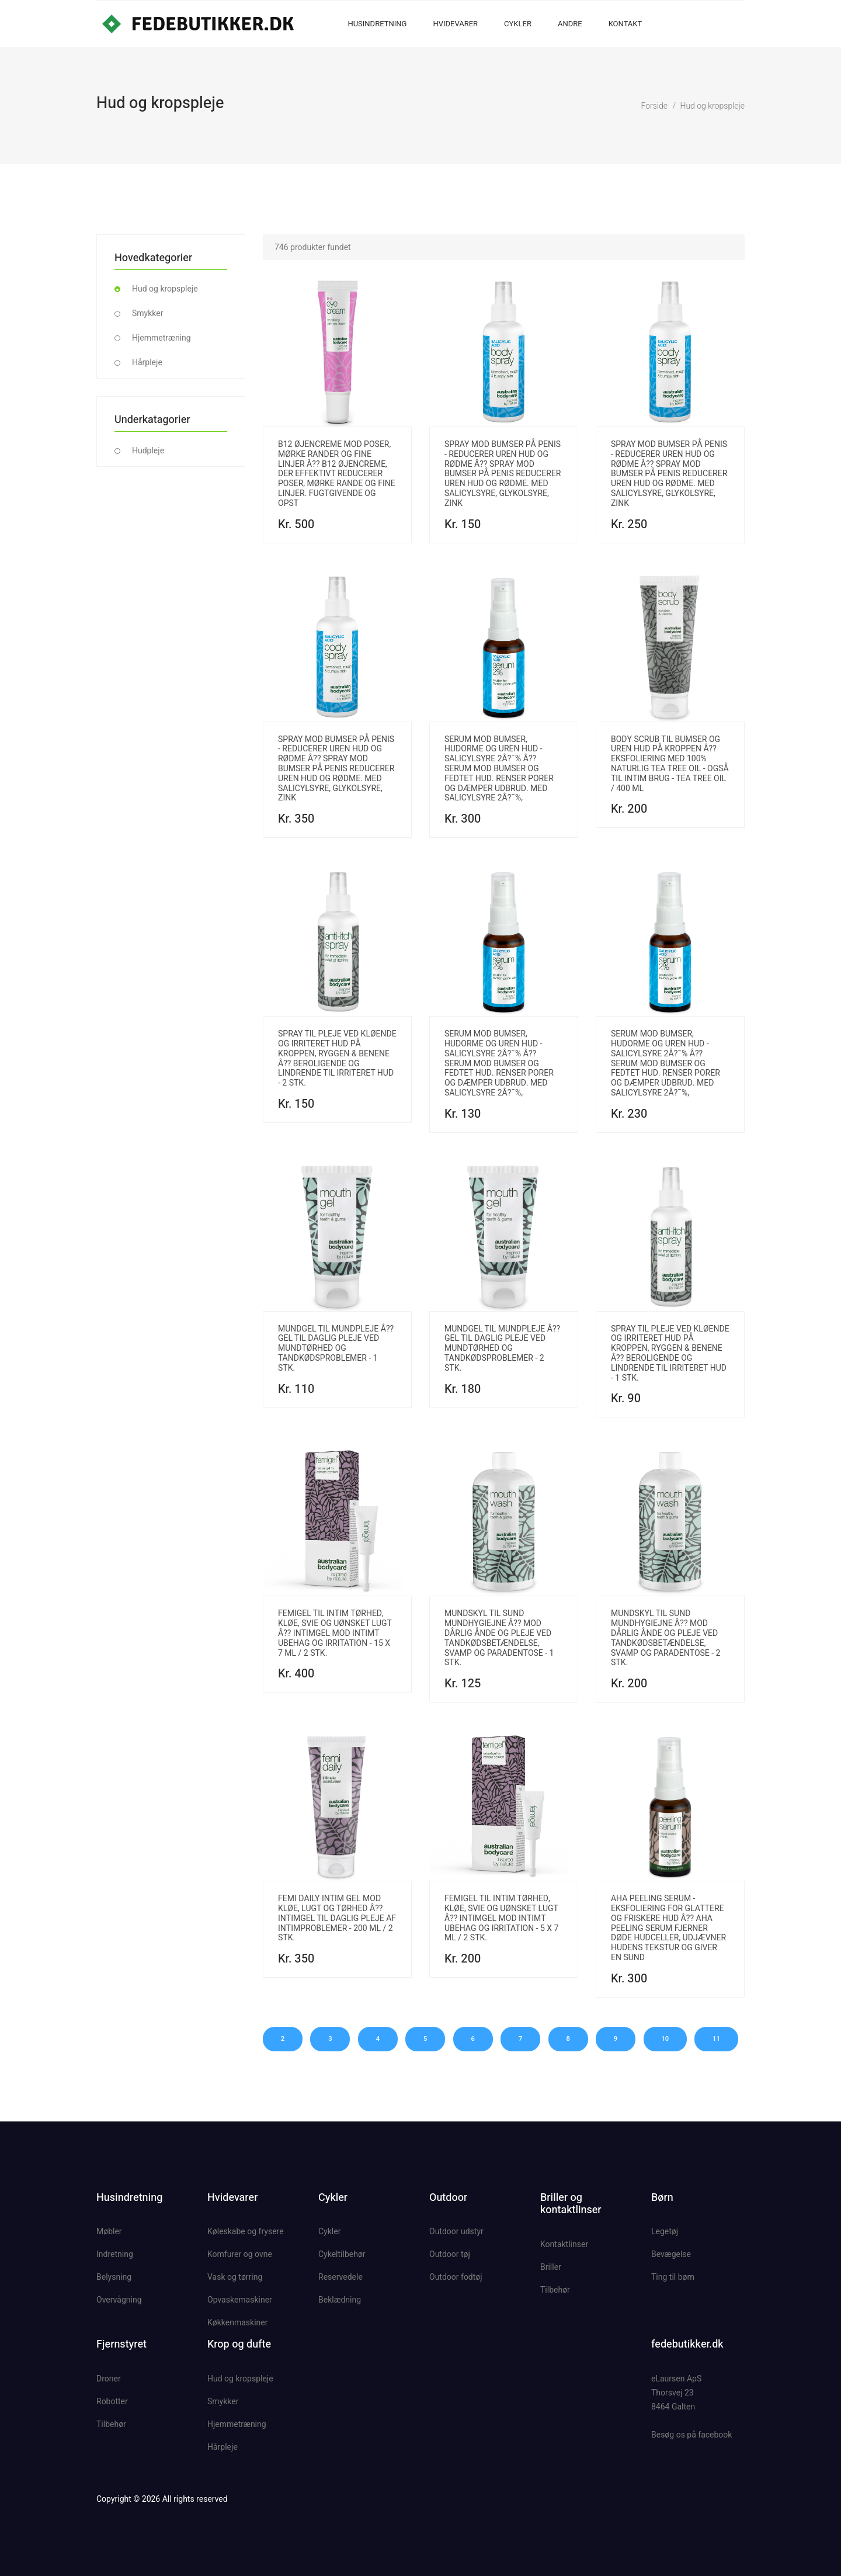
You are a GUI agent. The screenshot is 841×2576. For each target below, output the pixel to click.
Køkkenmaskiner (237, 2322)
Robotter (112, 2401)
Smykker (147, 313)
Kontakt (625, 23)
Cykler (517, 23)
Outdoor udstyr (456, 2231)
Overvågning (119, 2299)
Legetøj (664, 2231)
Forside (654, 105)
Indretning (114, 2254)
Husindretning (376, 23)
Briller (550, 2267)
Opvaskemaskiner (239, 2299)
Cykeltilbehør (342, 2254)
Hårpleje (147, 362)
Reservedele (340, 2277)
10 (667, 2039)
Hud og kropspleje (712, 105)
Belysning (113, 2277)
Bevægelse (671, 2254)
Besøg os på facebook (691, 2434)
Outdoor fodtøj (455, 2277)
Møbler (109, 2231)
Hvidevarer (455, 23)
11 (718, 2039)
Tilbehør (555, 2289)
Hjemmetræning (161, 337)
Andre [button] (570, 23)
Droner (108, 2378)
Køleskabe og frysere (245, 2231)
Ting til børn (672, 2277)
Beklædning (339, 2299)
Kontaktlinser (564, 2244)
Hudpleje (148, 450)
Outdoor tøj (449, 2254)
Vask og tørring (234, 2277)
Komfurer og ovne (239, 2254)
